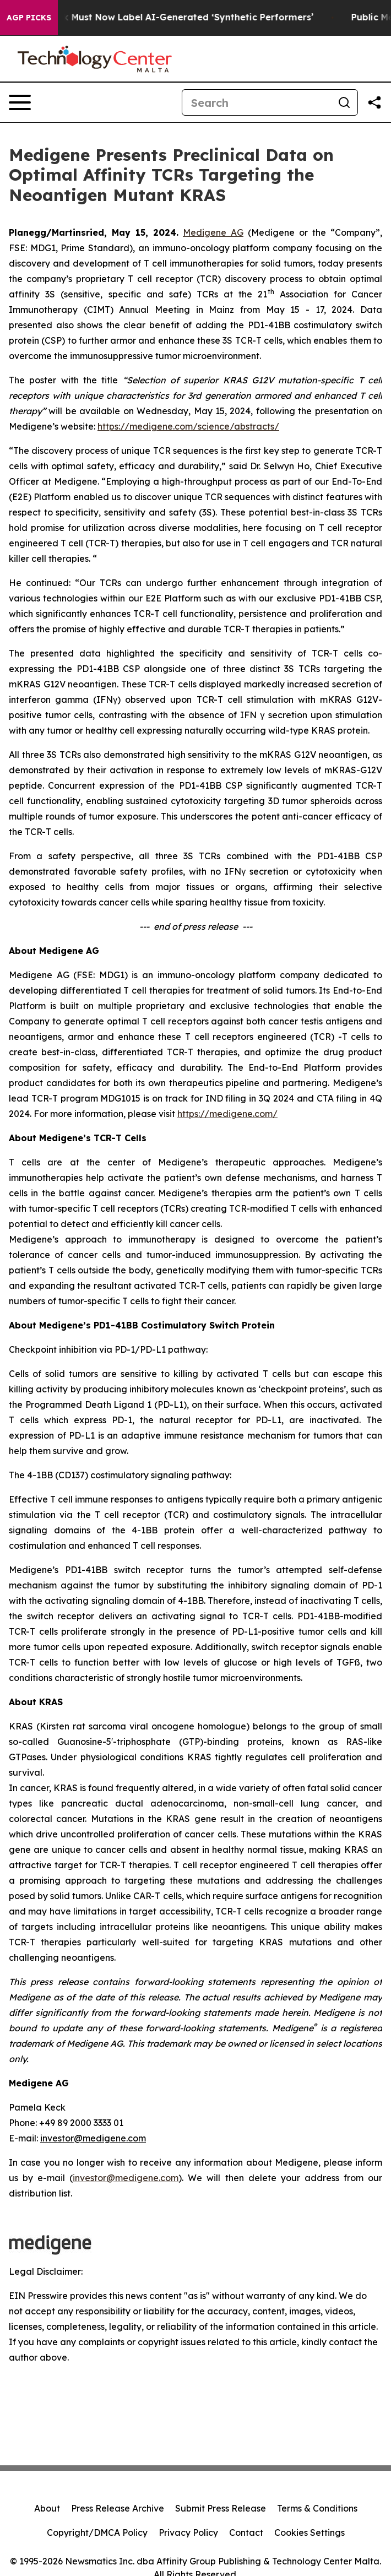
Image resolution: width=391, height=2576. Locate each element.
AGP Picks (29, 18)
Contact (246, 2532)
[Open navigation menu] (20, 102)
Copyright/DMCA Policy (97, 2532)
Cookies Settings (309, 2532)
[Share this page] (374, 102)
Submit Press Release (220, 2508)
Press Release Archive (117, 2508)
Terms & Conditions (317, 2508)
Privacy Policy (188, 2532)
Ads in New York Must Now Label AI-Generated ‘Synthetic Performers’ (164, 17)
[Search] (256, 102)
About (47, 2508)
